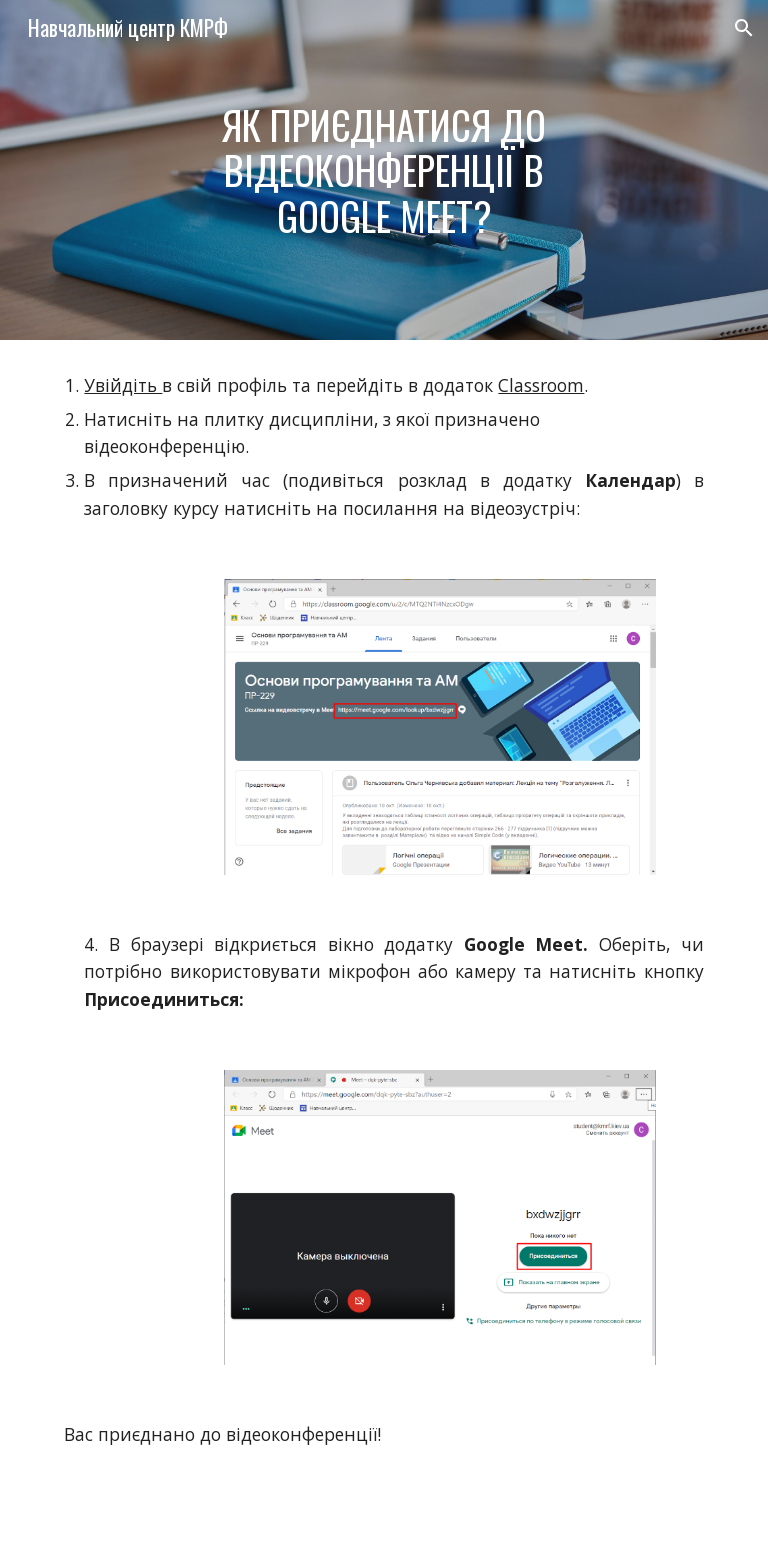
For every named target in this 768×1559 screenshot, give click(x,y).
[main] (383, 170)
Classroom (541, 385)
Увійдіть (123, 385)
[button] (744, 28)
